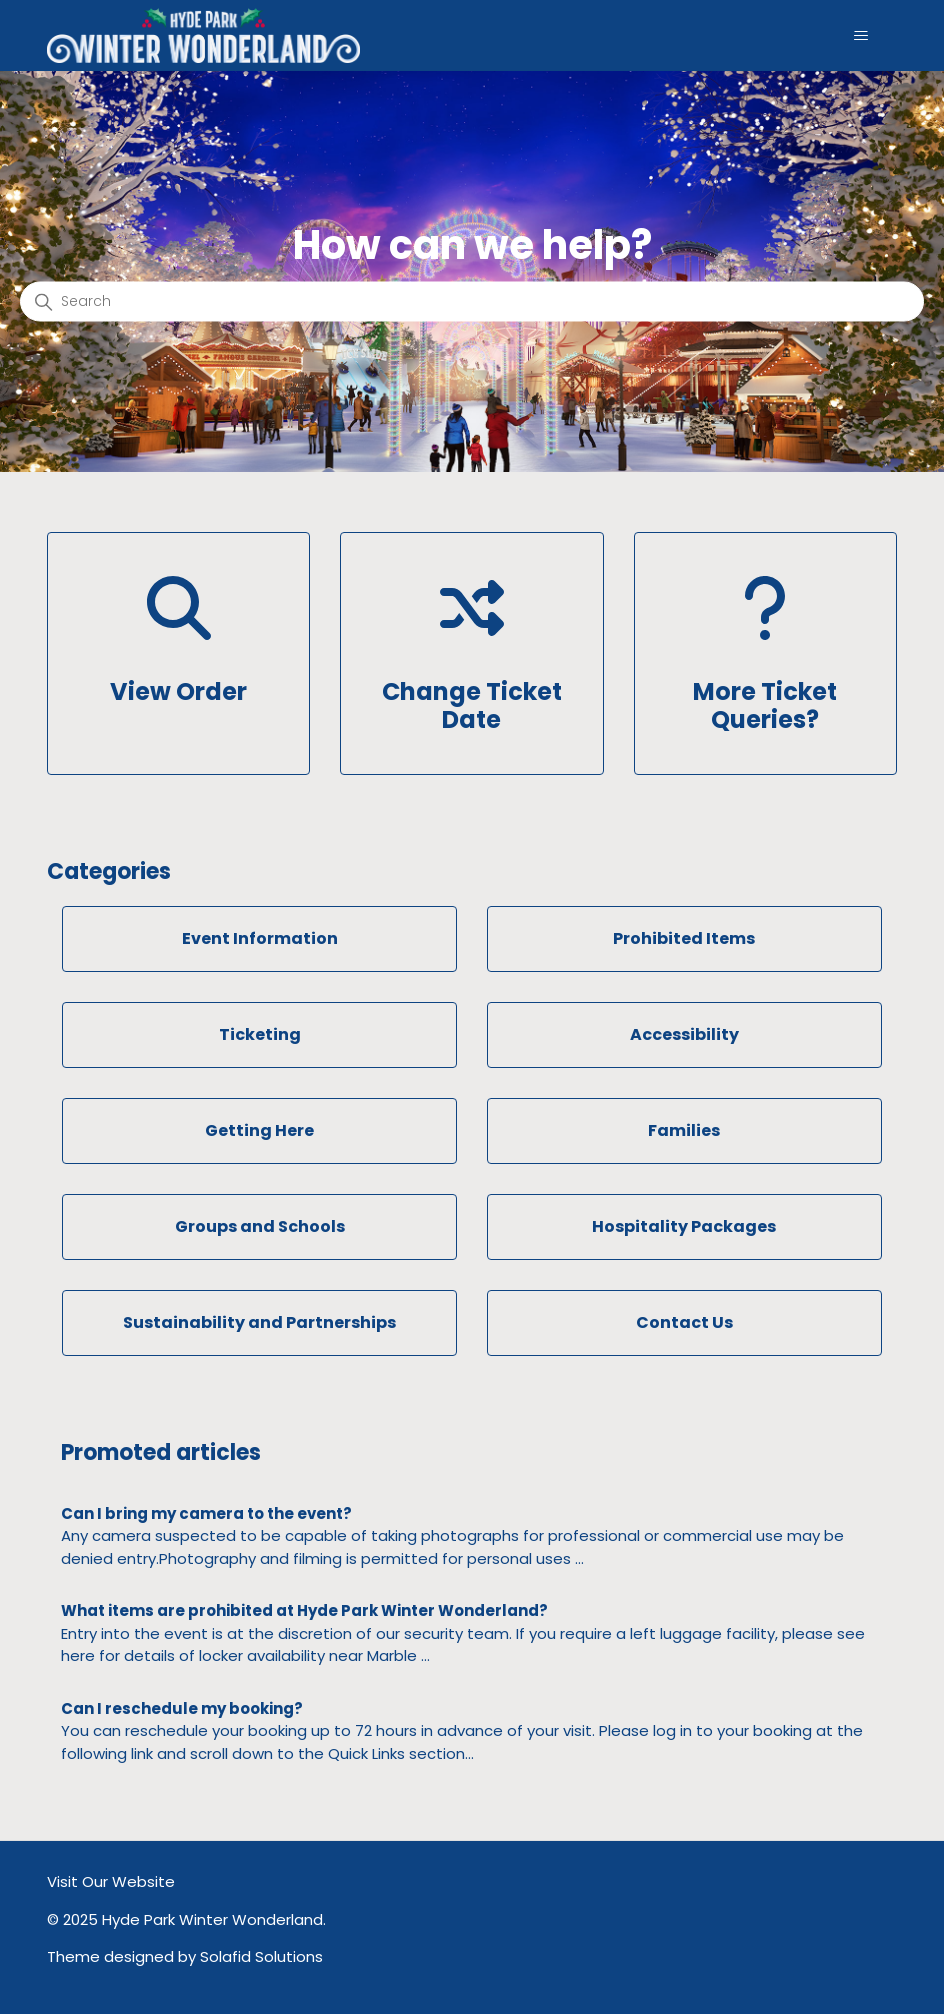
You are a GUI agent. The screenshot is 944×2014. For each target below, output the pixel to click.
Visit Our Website (111, 1881)
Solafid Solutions (261, 1956)
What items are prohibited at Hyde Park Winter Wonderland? (304, 1610)
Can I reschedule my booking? (182, 1708)
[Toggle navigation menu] (861, 36)
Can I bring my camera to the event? (206, 1513)
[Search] (472, 301)
